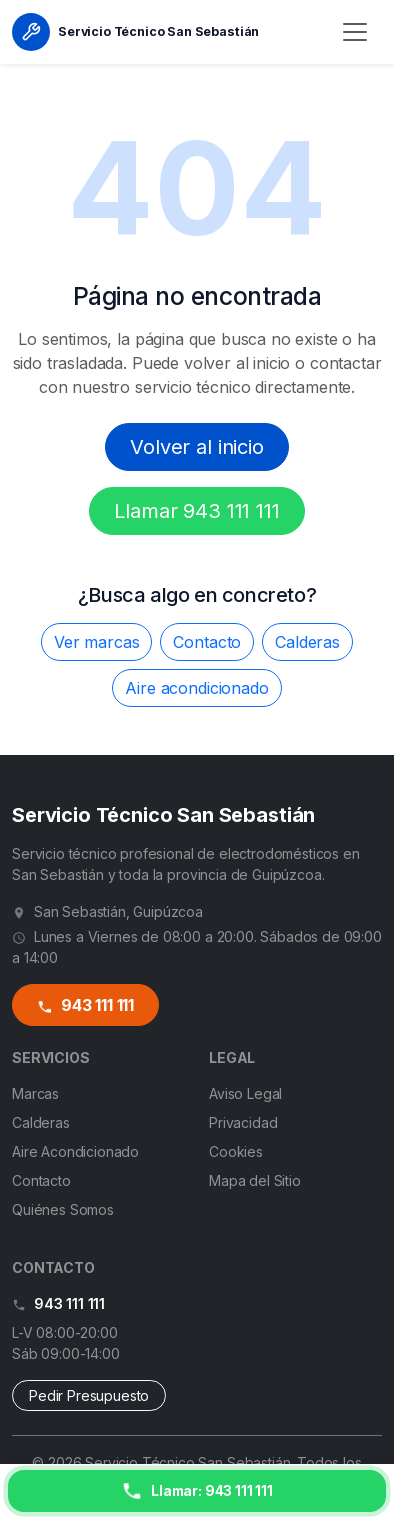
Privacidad (243, 1122)
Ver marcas (96, 642)
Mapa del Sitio (255, 1180)
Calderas (307, 642)
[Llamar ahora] (197, 1491)
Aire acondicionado (196, 688)
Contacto (207, 642)
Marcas (35, 1093)
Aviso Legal (245, 1093)
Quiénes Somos (63, 1209)
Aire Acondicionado (75, 1151)
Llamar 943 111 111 (196, 511)
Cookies (236, 1151)
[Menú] (355, 32)
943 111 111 (85, 1005)
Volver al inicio (196, 447)
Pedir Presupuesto (89, 1395)
